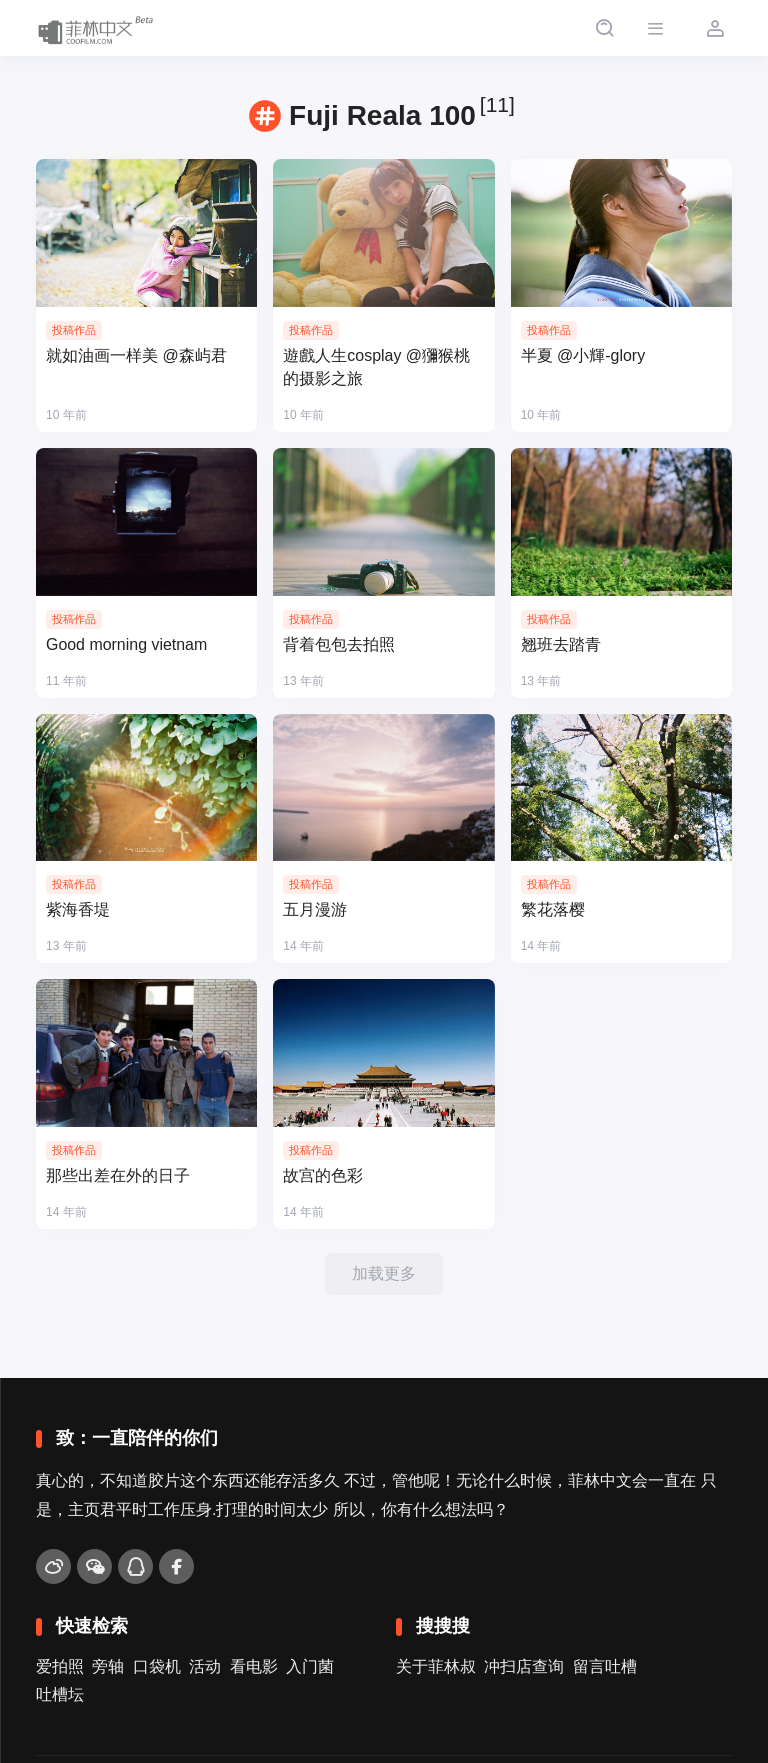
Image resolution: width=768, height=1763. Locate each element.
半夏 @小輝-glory (583, 355)
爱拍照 (60, 1666)
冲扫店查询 (524, 1666)
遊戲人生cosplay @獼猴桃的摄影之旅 (376, 367)
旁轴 (108, 1666)
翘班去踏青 (561, 644)
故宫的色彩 (323, 1175)
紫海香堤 (78, 909)
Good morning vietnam (127, 644)
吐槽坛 (60, 1694)
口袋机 (157, 1666)
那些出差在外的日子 (118, 1175)
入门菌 (310, 1666)
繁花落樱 (553, 909)
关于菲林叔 (436, 1666)
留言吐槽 (605, 1666)
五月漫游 (315, 909)
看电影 (254, 1666)
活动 (205, 1666)
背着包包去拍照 (339, 644)
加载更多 (384, 1273)
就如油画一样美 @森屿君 (136, 355)
